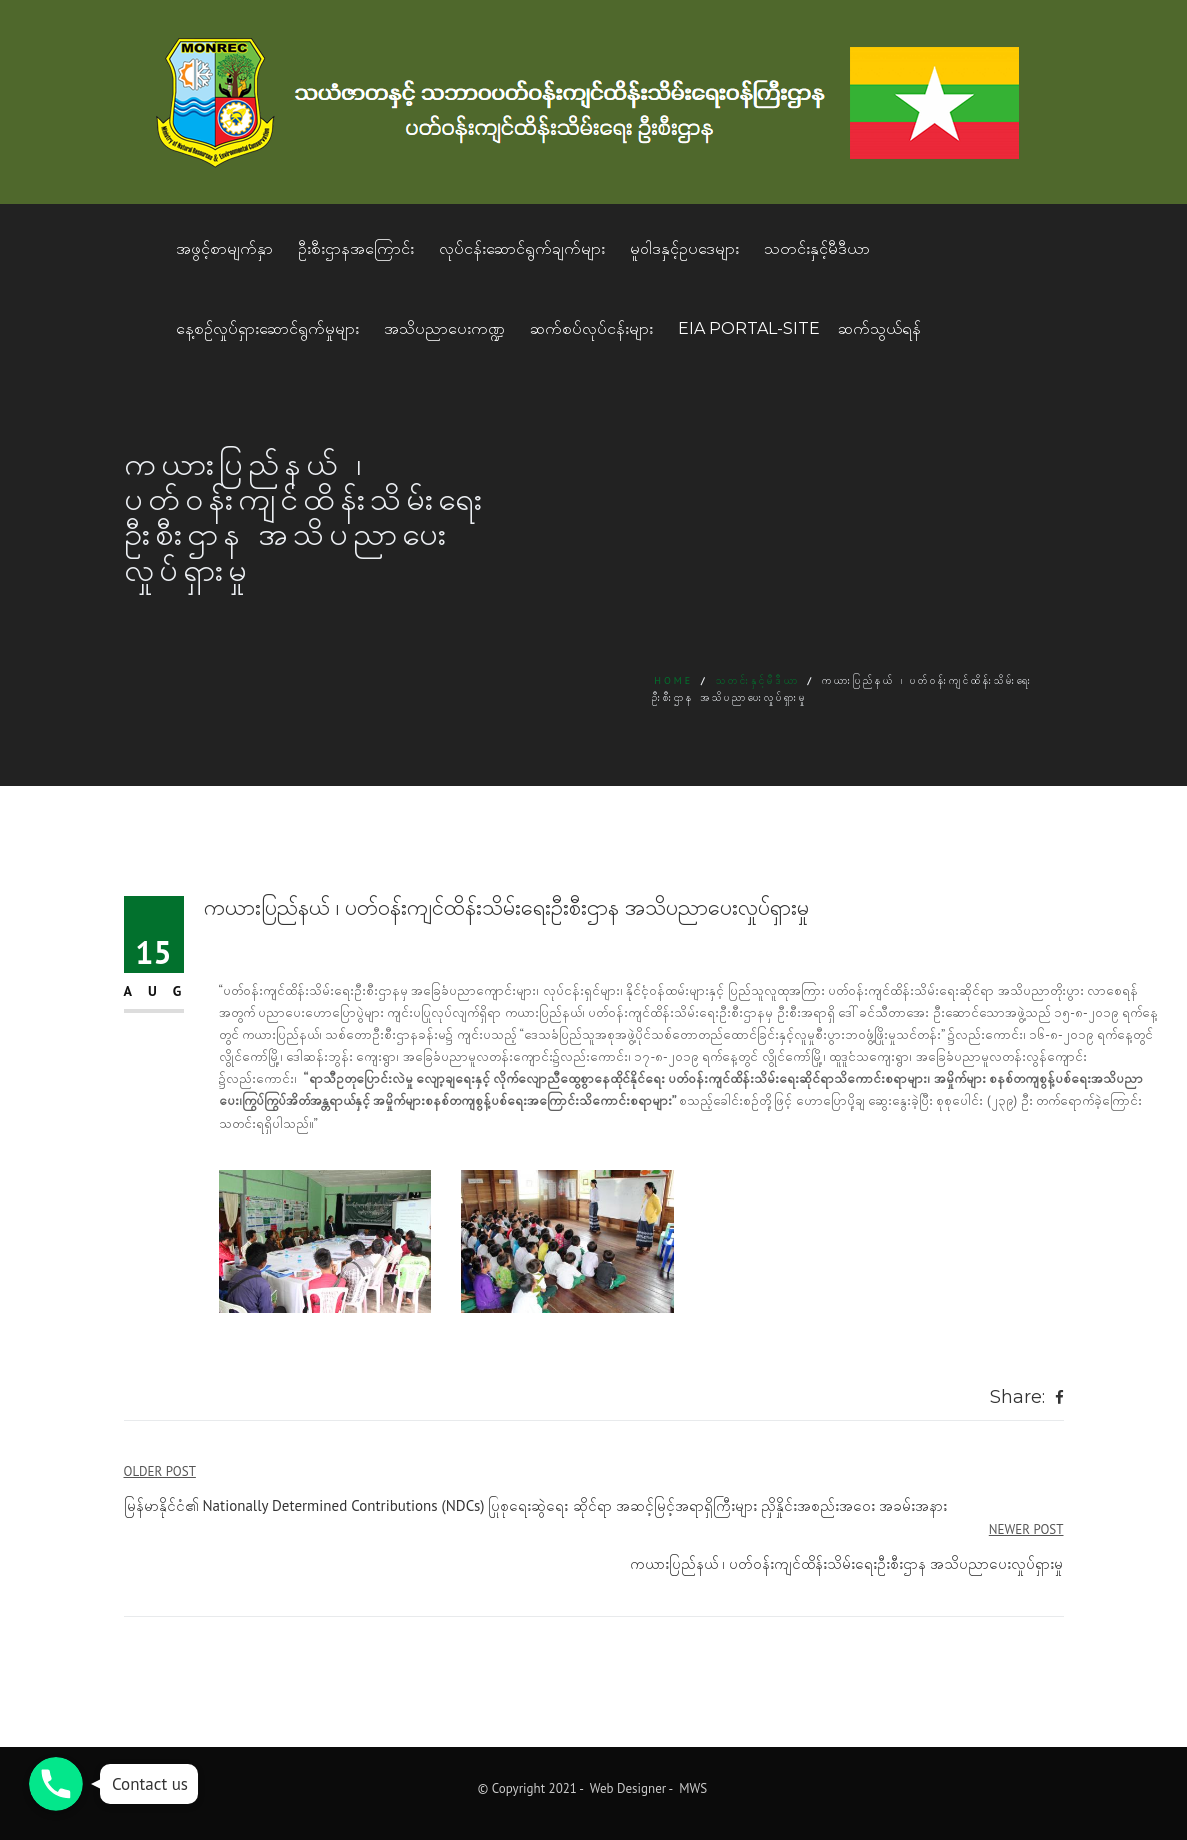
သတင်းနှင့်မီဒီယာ (817, 248)
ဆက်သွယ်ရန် (879, 328)
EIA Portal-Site (749, 328)
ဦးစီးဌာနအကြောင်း (356, 248)
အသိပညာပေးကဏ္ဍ (444, 328)
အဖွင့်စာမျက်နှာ (224, 248)
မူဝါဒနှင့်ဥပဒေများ (684, 248)
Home (673, 680)
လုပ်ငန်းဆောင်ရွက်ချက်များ (522, 248)
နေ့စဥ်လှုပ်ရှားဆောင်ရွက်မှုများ (267, 328)
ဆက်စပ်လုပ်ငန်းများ (591, 328)
